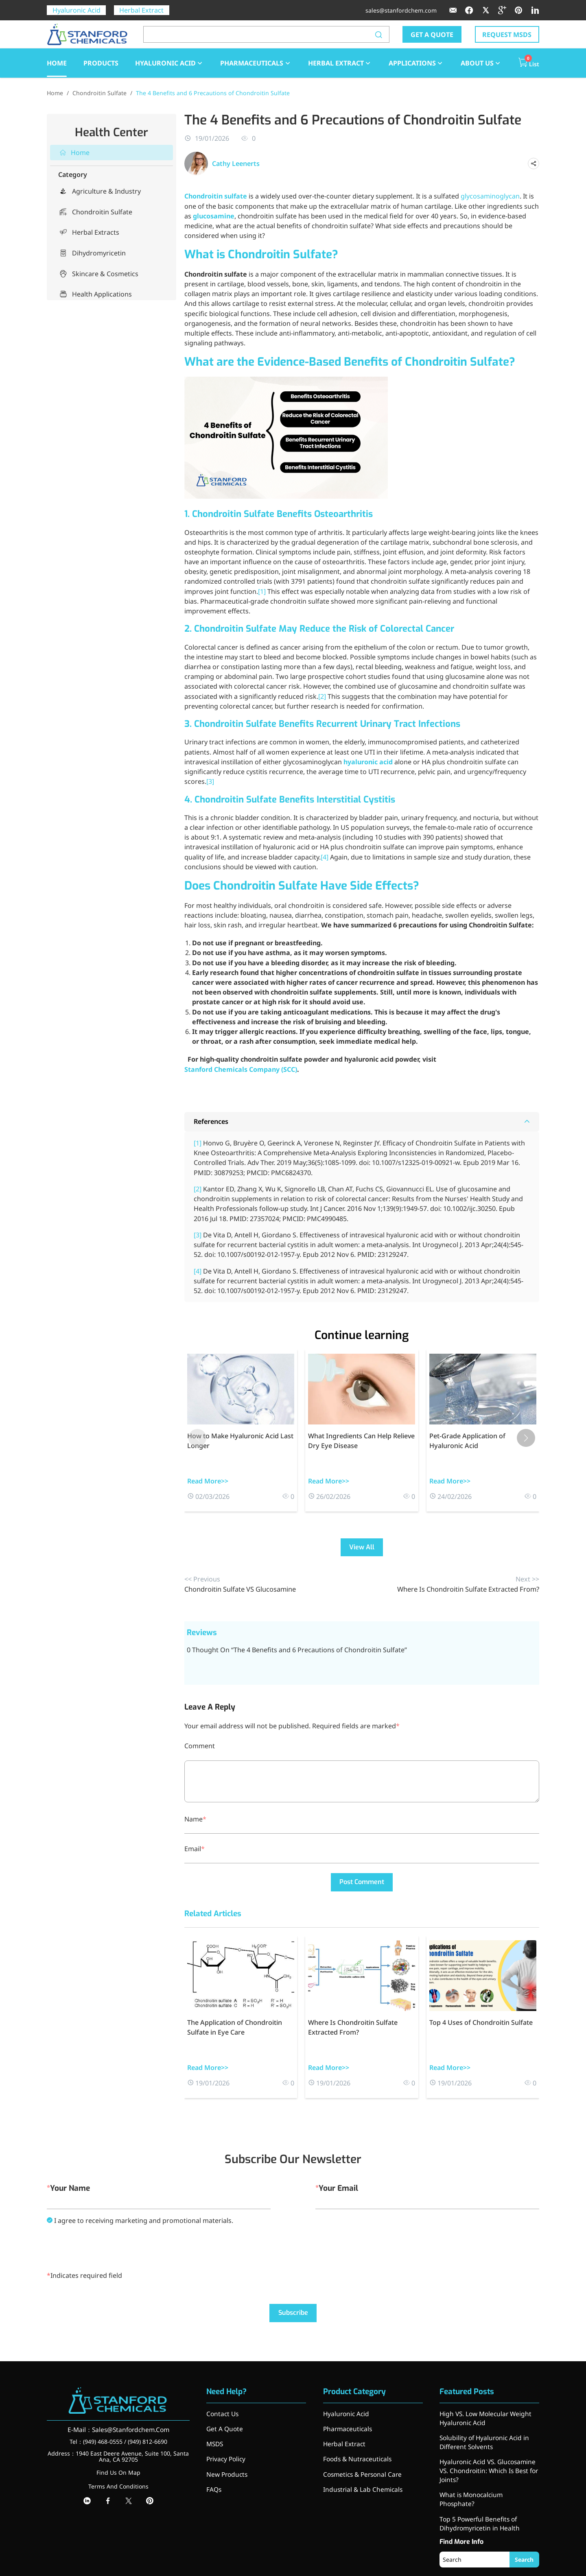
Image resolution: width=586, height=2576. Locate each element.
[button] (526, 1438)
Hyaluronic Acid (76, 10)
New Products (225, 2469)
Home (55, 93)
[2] (322, 696)
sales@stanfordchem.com (401, 10)
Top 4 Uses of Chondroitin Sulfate (481, 2022)
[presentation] (109, 2248)
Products (100, 63)
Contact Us (221, 2413)
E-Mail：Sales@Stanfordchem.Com (118, 2429)
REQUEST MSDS (506, 34)
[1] (262, 591)
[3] (210, 781)
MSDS (214, 2441)
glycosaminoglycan (490, 196)
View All (361, 1547)
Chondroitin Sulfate (99, 93)
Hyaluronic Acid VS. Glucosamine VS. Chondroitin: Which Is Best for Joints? (486, 2464)
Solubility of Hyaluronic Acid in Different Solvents (482, 2439)
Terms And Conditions (118, 2486)
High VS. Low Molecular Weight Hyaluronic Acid (482, 2417)
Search (527, 2539)
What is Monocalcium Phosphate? (486, 2486)
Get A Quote (223, 2427)
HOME (57, 63)
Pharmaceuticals (255, 63)
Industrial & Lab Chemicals (360, 2483)
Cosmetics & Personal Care (360, 2469)
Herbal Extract (141, 10)
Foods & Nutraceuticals (355, 2455)
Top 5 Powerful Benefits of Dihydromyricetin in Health (477, 2503)
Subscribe (293, 2313)
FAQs (213, 2483)
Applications (416, 63)
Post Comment (361, 1882)
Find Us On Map (118, 2472)
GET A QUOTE (432, 34)
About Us (481, 63)
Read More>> (207, 1481)
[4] (324, 857)
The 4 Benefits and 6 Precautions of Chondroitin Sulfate (213, 93)
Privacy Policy (225, 2455)
